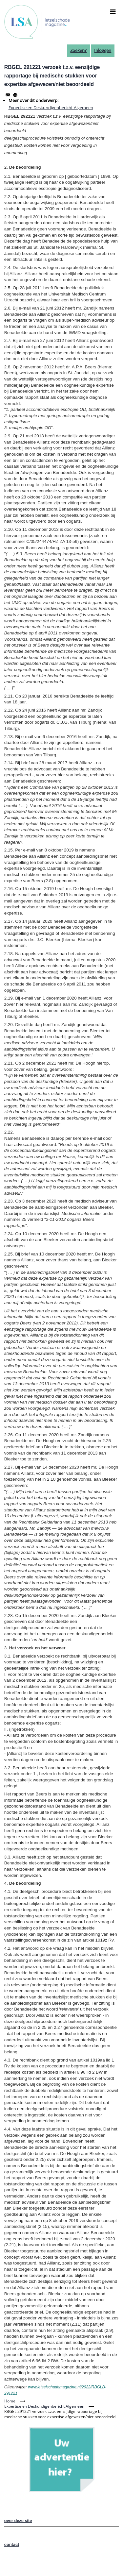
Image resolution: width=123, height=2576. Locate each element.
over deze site (18, 2520)
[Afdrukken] (15, 95)
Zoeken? (78, 50)
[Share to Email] (8, 95)
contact (11, 2544)
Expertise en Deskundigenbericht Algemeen (51, 107)
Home (9, 2401)
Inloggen (102, 50)
